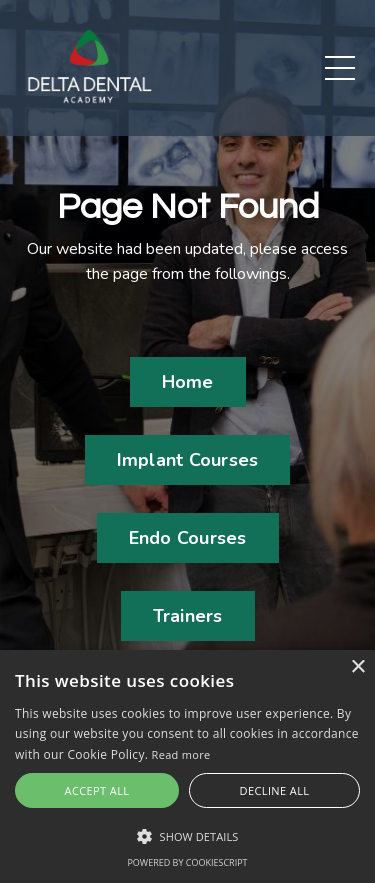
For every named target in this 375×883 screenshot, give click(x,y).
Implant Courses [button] (188, 460)
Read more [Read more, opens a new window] (181, 754)
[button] (187, 836)
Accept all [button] (97, 790)
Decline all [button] (275, 790)
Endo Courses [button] (188, 538)
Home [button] (188, 382)
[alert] (187, 766)
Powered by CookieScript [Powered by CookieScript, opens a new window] (187, 862)
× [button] (357, 667)
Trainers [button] (188, 616)
